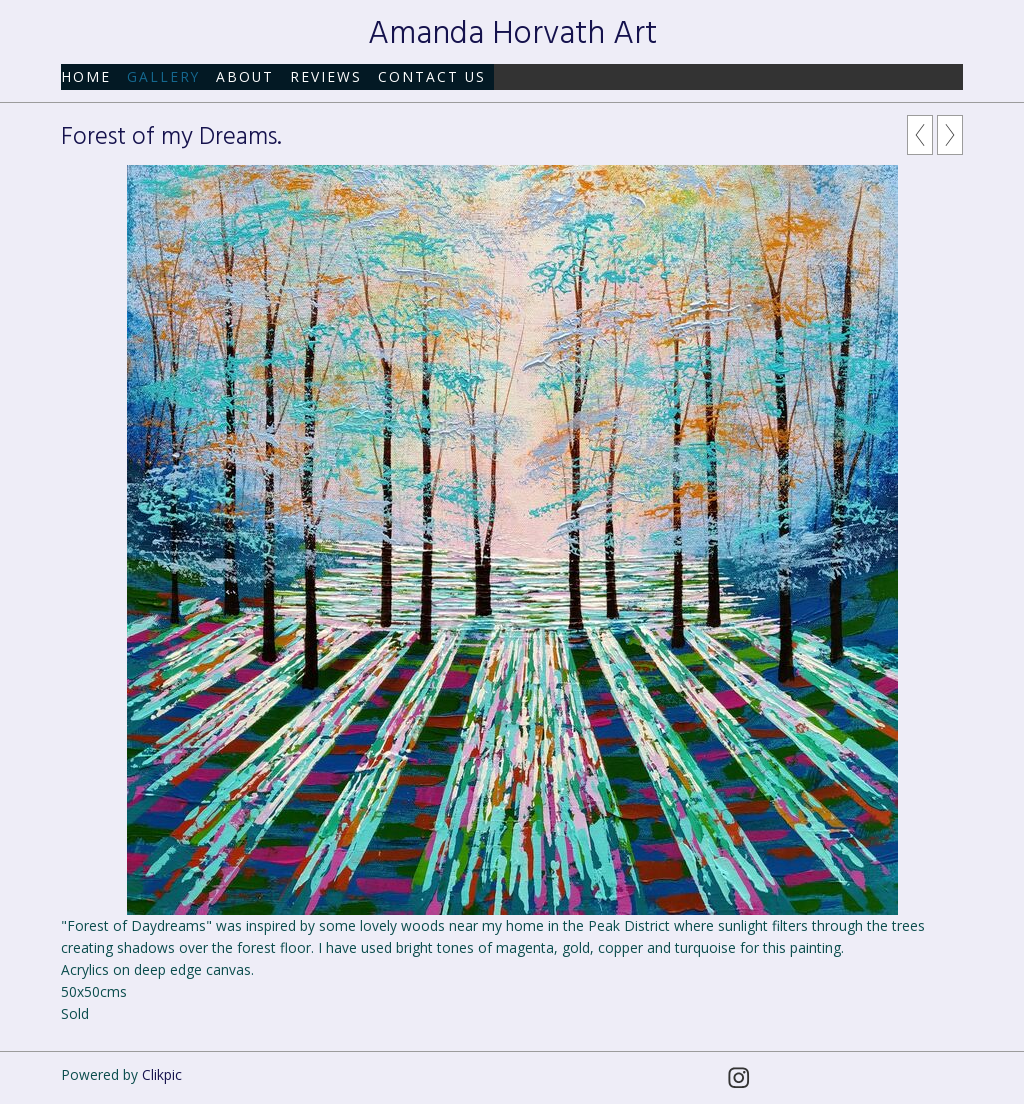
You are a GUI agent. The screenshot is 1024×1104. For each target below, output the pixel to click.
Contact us (432, 76)
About (245, 76)
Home (86, 76)
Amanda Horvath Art (512, 34)
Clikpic (162, 1074)
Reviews (326, 76)
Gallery (163, 76)
